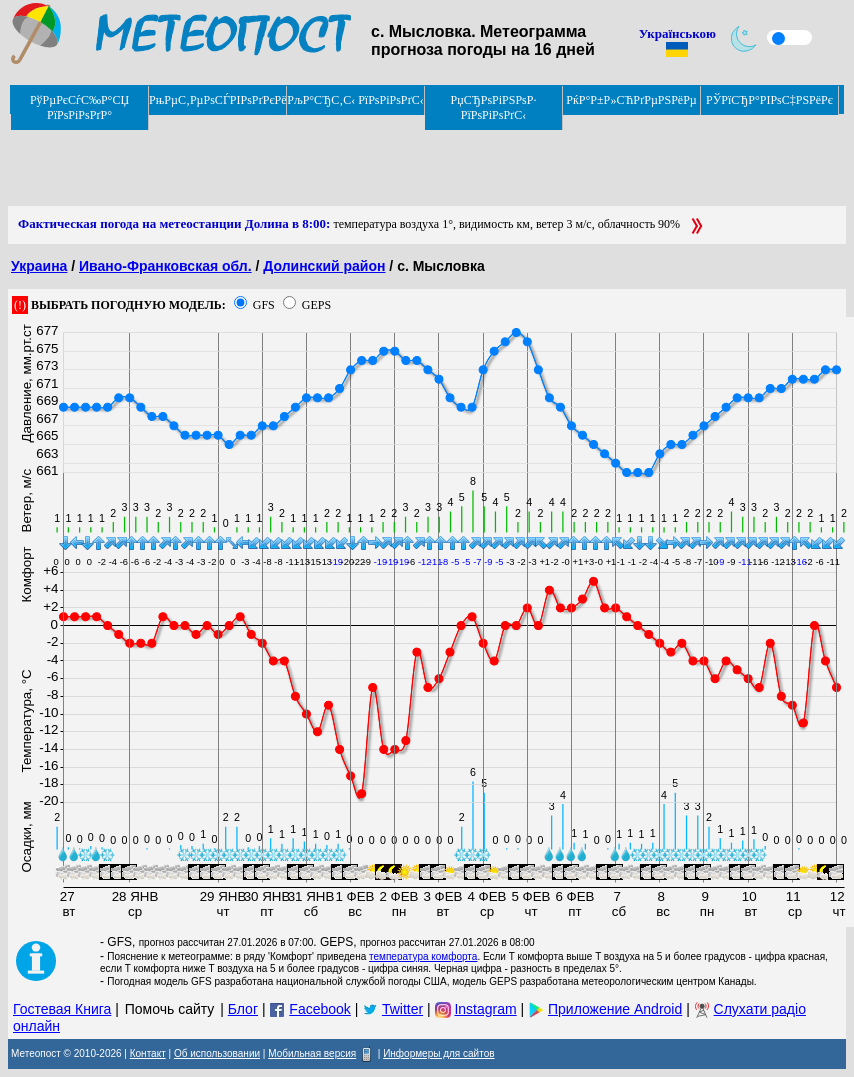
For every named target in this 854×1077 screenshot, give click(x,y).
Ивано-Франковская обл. (165, 266)
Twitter (402, 1009)
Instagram (485, 1009)
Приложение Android (615, 1009)
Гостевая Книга (62, 1009)
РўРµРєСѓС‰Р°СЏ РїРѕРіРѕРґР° (79, 107)
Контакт (148, 1053)
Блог (243, 1009)
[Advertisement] (372, 161)
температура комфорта (423, 956)
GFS (264, 305)
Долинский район (324, 266)
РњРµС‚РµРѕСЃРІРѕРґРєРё (218, 100)
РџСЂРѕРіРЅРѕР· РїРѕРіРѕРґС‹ (494, 107)
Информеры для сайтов (438, 1053)
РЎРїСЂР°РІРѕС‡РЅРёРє (769, 100)
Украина (39, 266)
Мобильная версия (312, 1053)
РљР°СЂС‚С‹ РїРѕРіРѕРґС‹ (355, 100)
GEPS (316, 305)
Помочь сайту (170, 1009)
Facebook (319, 1009)
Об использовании (217, 1053)
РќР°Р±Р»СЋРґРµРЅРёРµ (631, 100)
